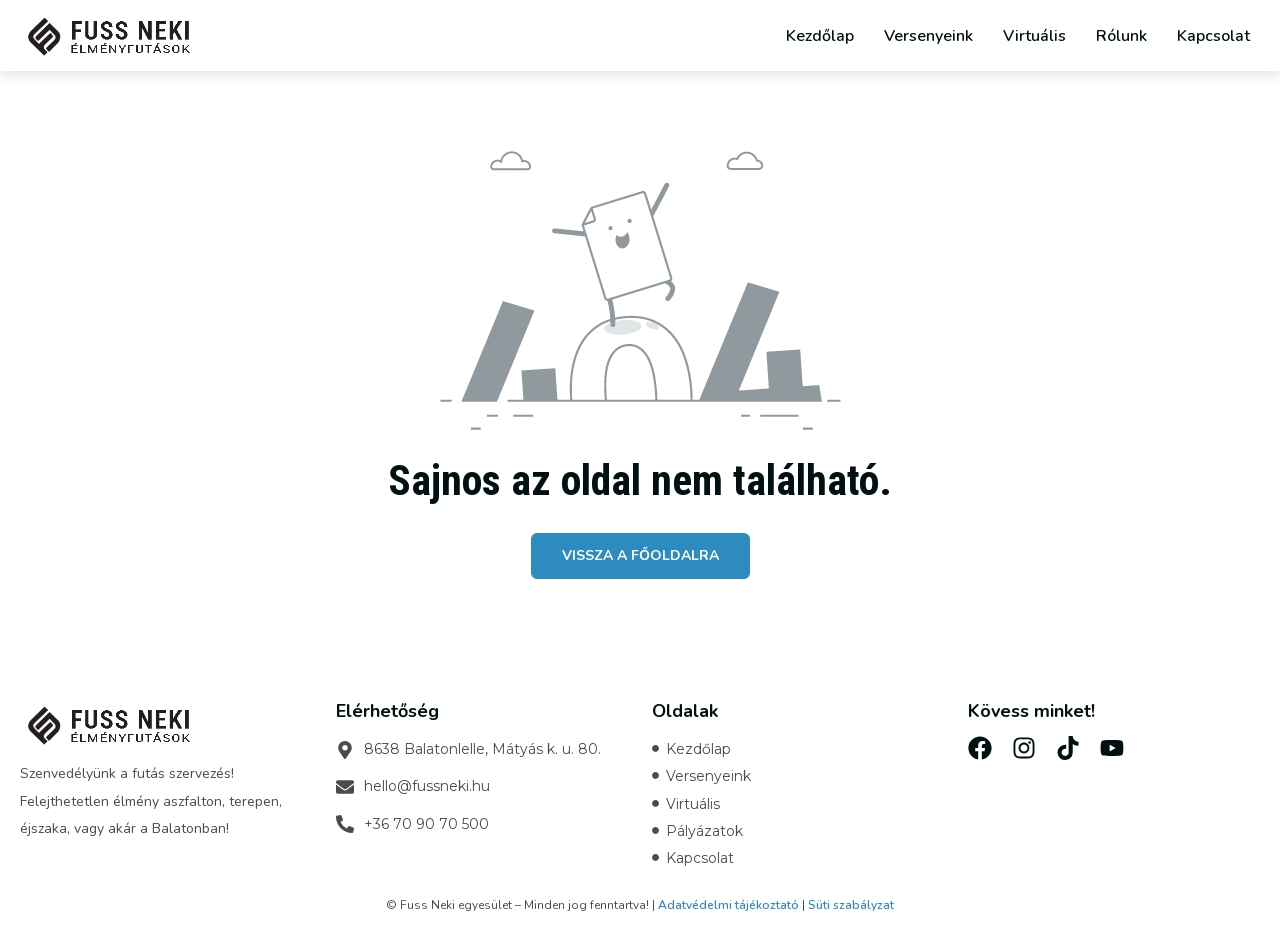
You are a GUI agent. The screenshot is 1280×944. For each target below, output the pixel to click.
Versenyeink (928, 36)
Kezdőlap (820, 36)
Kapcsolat (1213, 36)
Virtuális (1034, 36)
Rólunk (1121, 36)
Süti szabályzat (851, 905)
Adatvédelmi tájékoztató (728, 905)
